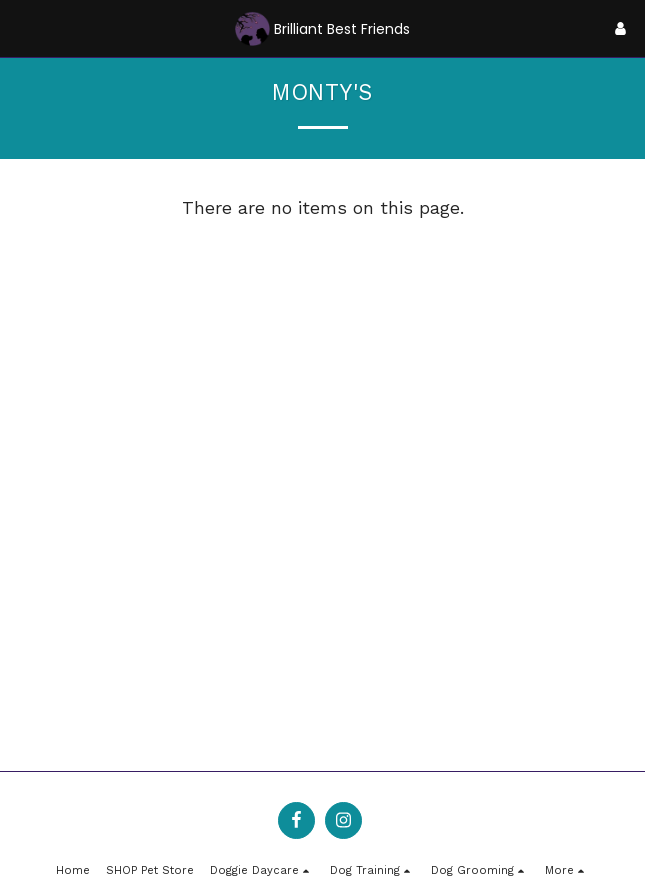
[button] (22, 28)
